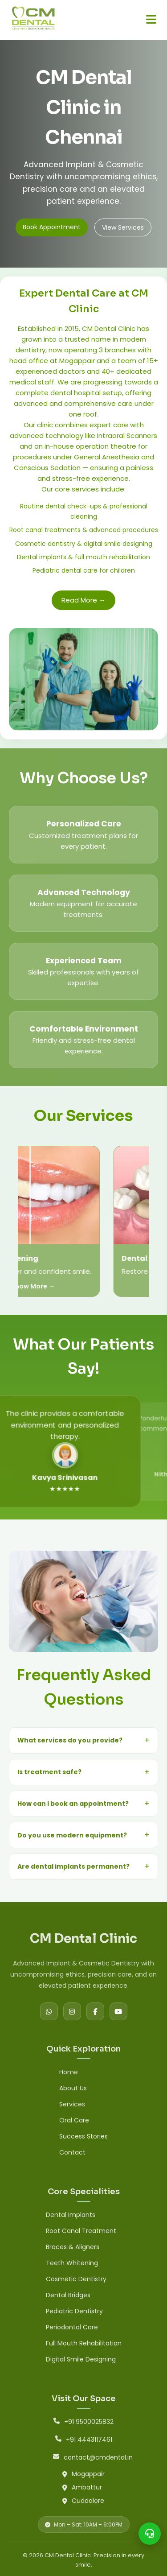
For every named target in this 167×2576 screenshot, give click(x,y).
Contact (72, 2152)
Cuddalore (88, 2501)
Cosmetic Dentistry (76, 2279)
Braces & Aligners (72, 2246)
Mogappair (88, 2474)
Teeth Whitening (72, 2262)
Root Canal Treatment (81, 2230)
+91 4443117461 (89, 2439)
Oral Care (74, 2120)
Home (68, 2072)
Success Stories (83, 2136)
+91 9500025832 (89, 2421)
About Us (73, 2088)
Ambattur (87, 2487)
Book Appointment (52, 227)
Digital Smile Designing (81, 2359)
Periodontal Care (72, 2327)
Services (72, 2104)
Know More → (145, 1286)
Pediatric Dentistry (74, 2311)
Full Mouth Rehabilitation (84, 2343)
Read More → (83, 600)
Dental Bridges (68, 2295)
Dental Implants (70, 2214)
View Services (123, 227)
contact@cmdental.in (98, 2457)
